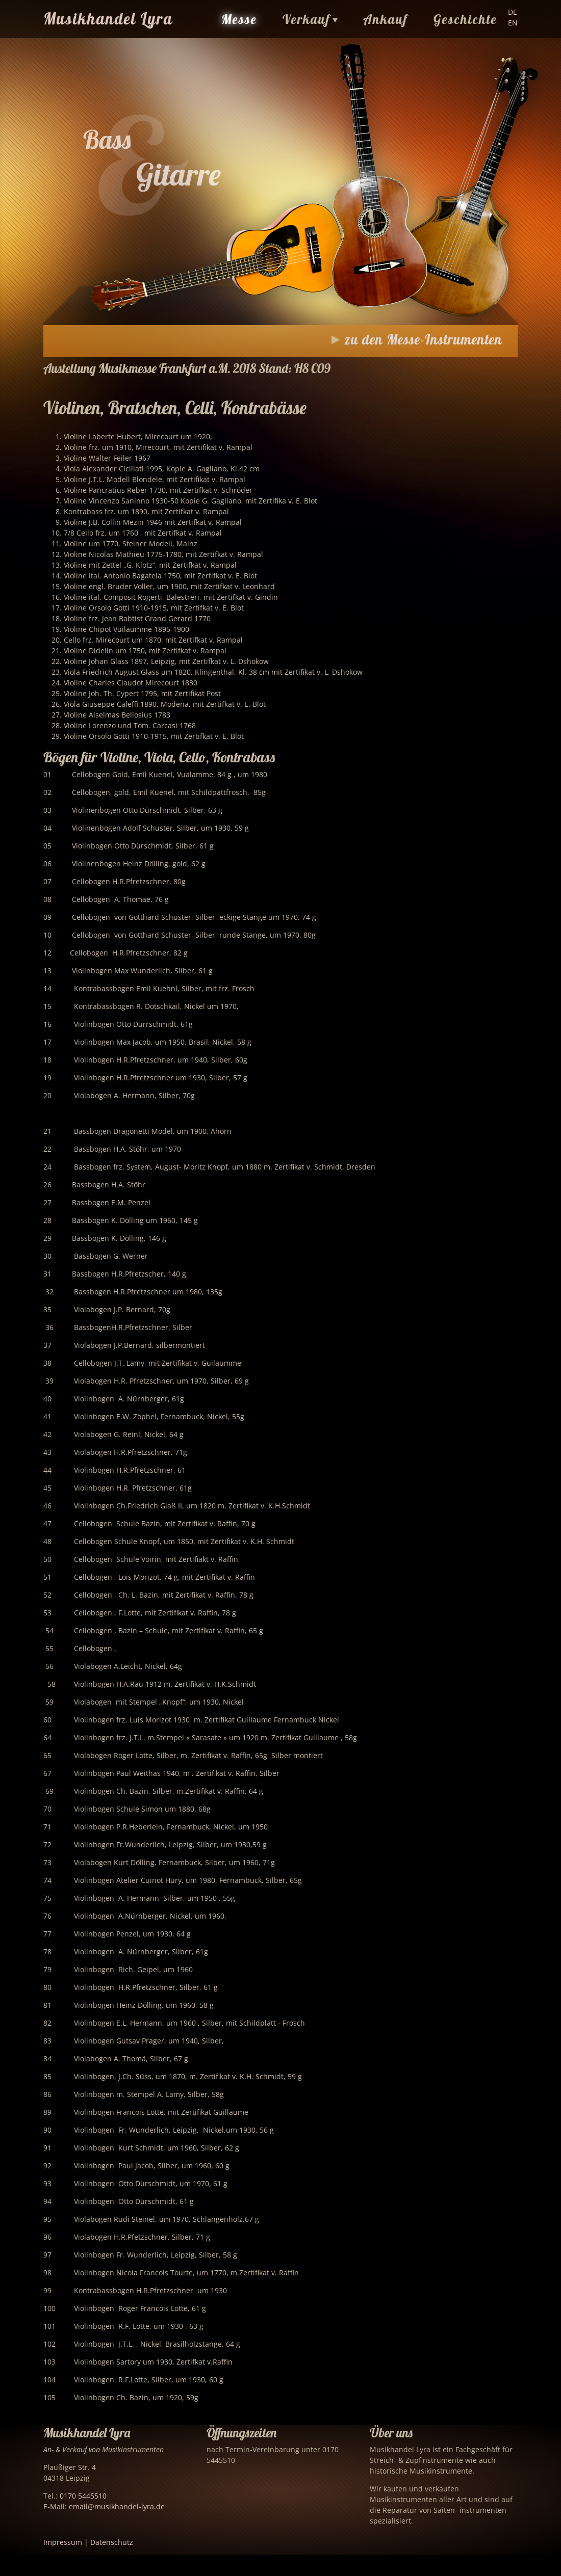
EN (513, 23)
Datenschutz (111, 2542)
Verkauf (306, 19)
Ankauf (385, 19)
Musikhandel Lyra (108, 19)
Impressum (62, 2542)
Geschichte (465, 19)
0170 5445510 (83, 2496)
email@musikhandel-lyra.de (117, 2506)
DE (512, 12)
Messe (239, 19)
